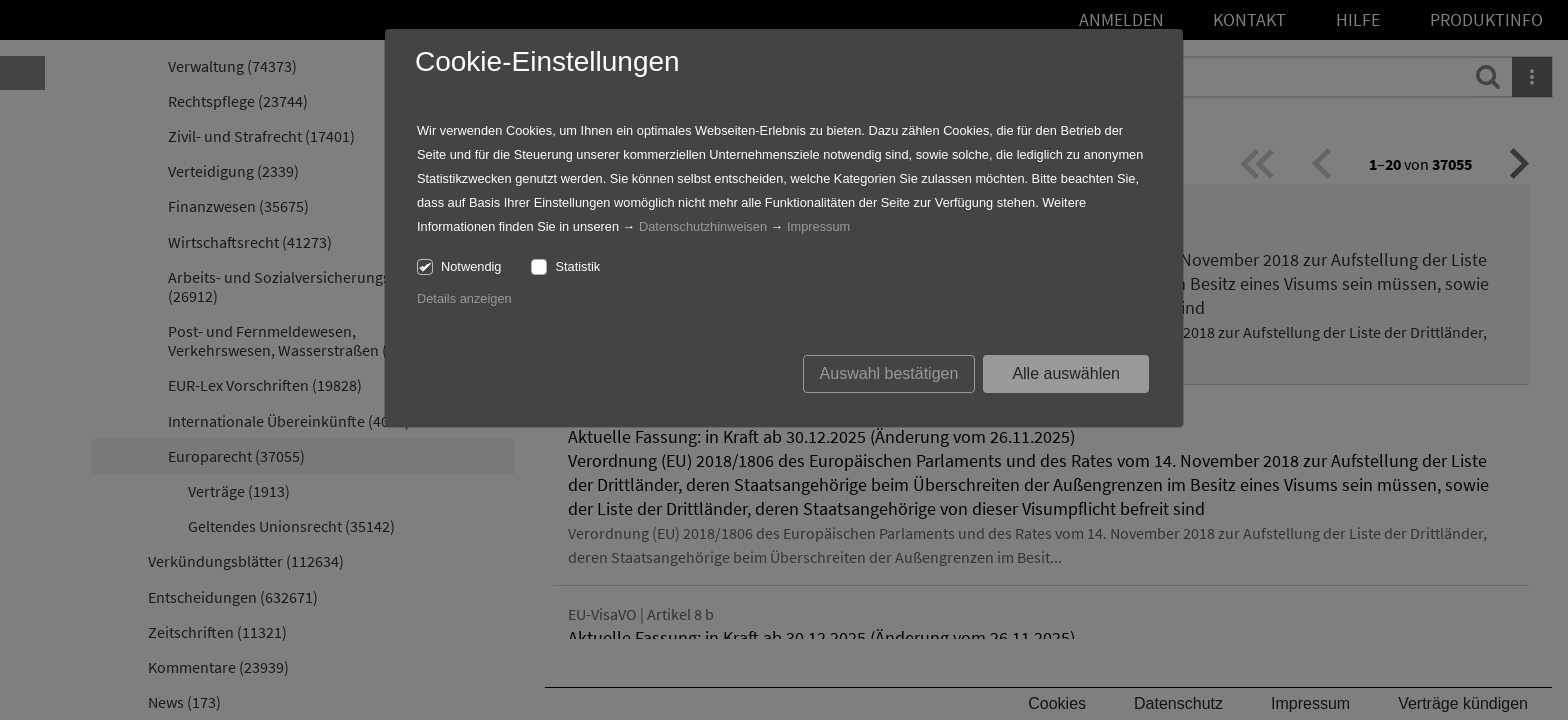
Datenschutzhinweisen (703, 226)
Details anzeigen (464, 298)
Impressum (818, 226)
